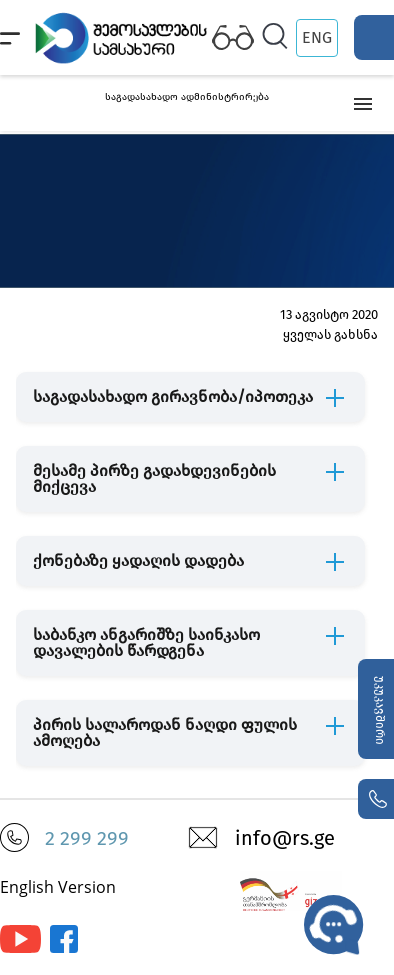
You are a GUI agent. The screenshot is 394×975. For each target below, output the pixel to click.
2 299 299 (87, 838)
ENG (317, 37)
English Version (58, 887)
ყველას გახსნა (330, 334)
